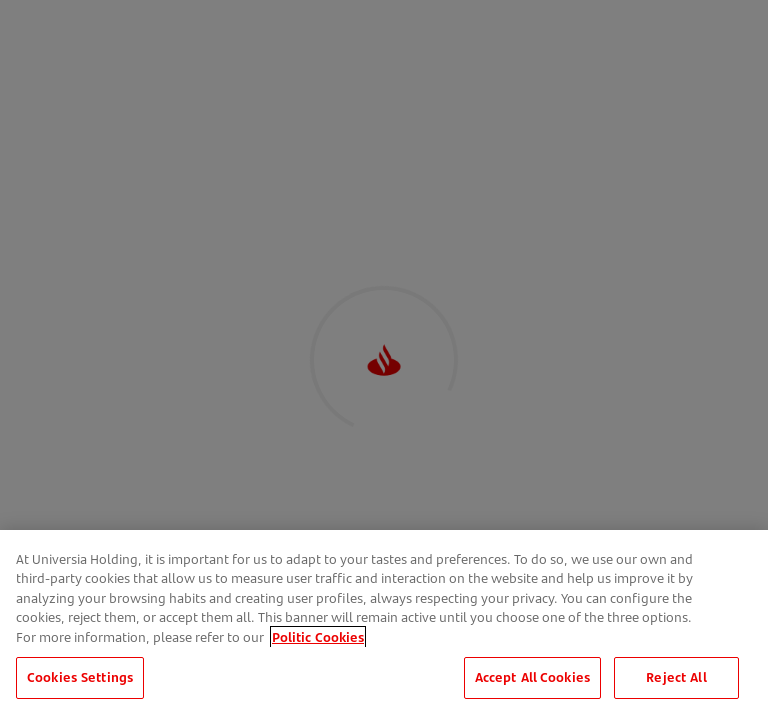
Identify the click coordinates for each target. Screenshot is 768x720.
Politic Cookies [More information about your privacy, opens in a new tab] (318, 666)
